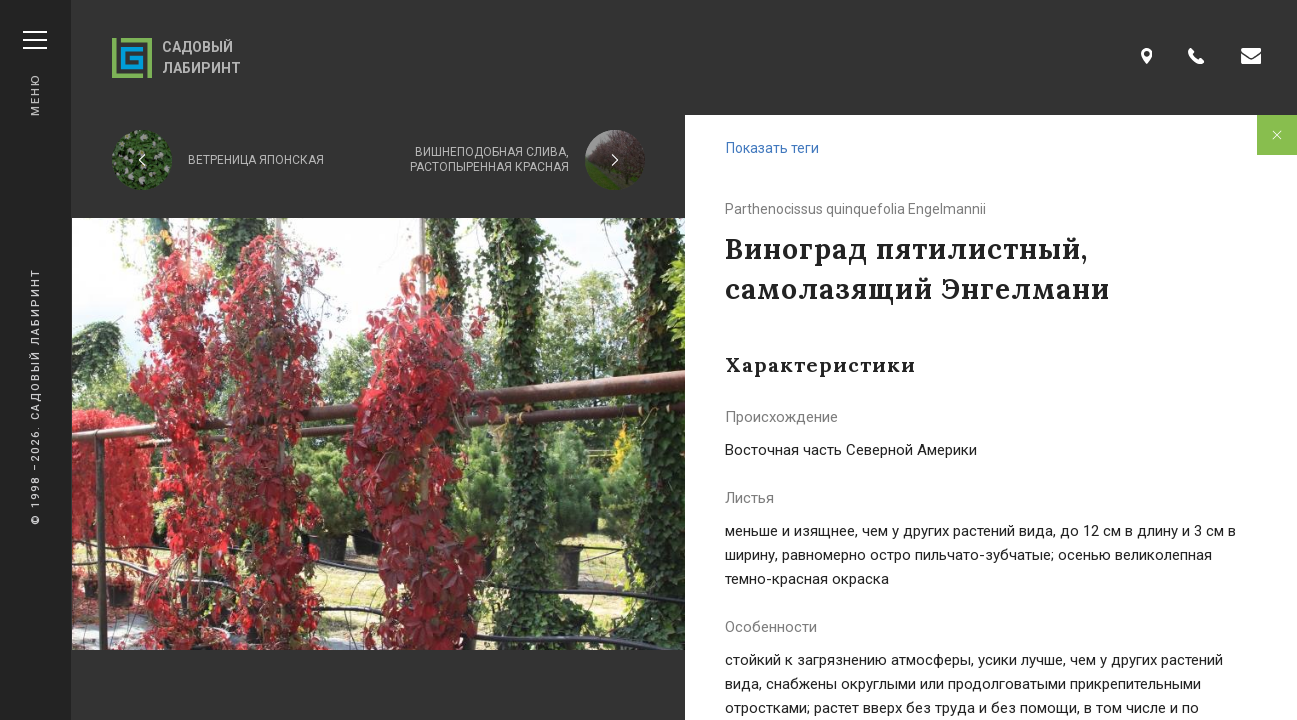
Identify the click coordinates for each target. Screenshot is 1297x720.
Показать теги (772, 148)
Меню (35, 73)
